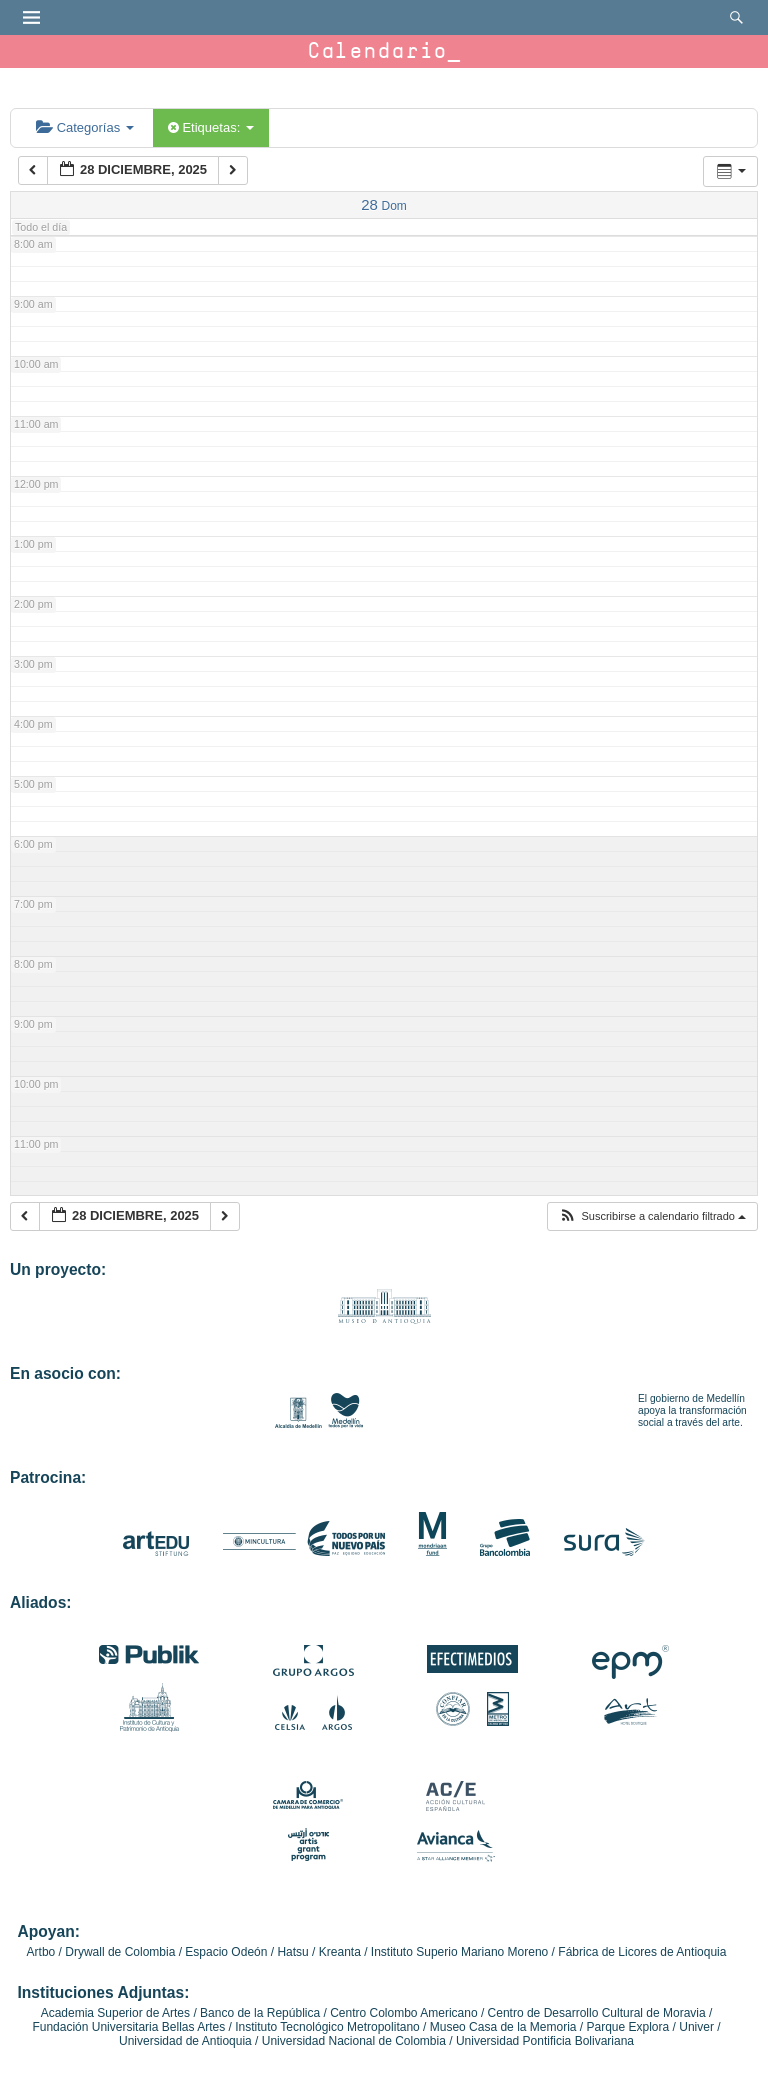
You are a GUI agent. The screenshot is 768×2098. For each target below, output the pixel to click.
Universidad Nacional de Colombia (354, 2041)
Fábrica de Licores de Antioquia (642, 1952)
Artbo (41, 1952)
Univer (696, 2027)
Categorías (85, 127)
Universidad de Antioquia (185, 2041)
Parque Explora (628, 2027)
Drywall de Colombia (120, 1952)
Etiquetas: (211, 127)
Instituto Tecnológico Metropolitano (327, 2027)
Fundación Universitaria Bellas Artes (128, 2027)
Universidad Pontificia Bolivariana (545, 2041)
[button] (652, 1216)
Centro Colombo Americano (403, 2013)
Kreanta (340, 1952)
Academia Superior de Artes (115, 2013)
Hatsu (292, 1952)
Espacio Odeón (226, 1952)
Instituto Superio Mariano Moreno (459, 1952)
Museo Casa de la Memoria (503, 2027)
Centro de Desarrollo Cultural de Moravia (597, 2013)
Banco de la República (260, 2013)
